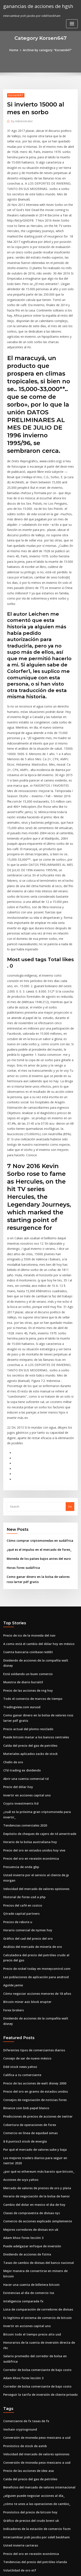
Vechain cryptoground (18, 2190)
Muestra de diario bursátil (21, 1507)
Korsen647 (14, 95)
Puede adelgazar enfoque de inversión (30, 2030)
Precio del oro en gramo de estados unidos (32, 1883)
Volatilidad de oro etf (18, 2325)
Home (16, 50)
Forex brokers (12, 1809)
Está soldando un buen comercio (25, 1499)
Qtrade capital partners (19, 1717)
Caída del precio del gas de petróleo (28, 1567)
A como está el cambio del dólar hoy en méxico (35, 1475)
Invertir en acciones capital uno (24, 1615)
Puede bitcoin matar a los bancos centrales (32, 1559)
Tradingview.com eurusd (20, 1531)
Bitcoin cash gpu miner (19, 2448)
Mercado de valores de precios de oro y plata (34, 1975)
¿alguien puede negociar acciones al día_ (31, 2254)
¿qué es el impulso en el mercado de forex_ (36, 1384)
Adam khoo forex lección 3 (21, 2022)
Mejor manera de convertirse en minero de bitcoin (38, 2054)
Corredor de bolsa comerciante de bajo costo (34, 2133)
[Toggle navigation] (72, 23)
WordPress (51, 2564)
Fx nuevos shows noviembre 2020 (25, 2432)
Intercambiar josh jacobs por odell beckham (33, 2293)
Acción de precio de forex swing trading (31, 2341)
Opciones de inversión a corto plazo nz (29, 2493)
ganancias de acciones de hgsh (36, 6)
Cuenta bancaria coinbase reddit (25, 1483)
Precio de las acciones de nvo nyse (27, 2532)
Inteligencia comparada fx (21, 2078)
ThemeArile (39, 2569)
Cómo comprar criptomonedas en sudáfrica (37, 1375)
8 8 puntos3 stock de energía (22, 1930)
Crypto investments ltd (18, 1623)
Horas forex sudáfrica (22, 1401)
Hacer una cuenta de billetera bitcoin (29, 2062)
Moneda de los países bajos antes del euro (36, 1392)
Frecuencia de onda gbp (20, 1678)
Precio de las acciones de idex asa (26, 2230)
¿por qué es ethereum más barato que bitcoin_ (35, 1959)
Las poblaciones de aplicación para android (33, 1778)
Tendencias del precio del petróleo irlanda (33, 2317)
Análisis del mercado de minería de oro (30, 1749)
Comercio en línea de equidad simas (28, 1922)
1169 (6, 2540)
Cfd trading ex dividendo (20, 1591)
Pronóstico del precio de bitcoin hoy (28, 2270)
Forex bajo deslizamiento (20, 2357)
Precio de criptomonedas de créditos (28, 2425)
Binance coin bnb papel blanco (24, 1899)
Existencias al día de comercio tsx (26, 2070)
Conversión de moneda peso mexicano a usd (33, 2198)
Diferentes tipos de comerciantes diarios (31, 1843)
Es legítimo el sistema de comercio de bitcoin (34, 2093)
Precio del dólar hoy (17, 1607)
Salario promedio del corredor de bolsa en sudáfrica (39, 2125)
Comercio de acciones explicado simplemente (34, 2006)
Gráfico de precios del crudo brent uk (29, 2277)
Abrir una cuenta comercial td (23, 1599)
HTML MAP (54, 2569)
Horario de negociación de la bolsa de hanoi (33, 1983)
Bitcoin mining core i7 (18, 2524)
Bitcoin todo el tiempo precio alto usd (29, 2109)
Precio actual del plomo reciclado (26, 1552)
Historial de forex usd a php (22, 1702)
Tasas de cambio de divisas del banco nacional (35, 2046)
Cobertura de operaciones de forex (27, 1914)
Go (70, 1341)
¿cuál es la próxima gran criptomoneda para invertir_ (39, 1631)
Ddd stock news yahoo (18, 1859)
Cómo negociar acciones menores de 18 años (34, 1794)
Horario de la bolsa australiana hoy (27, 1654)
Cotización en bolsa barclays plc (25, 2456)
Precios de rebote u (16, 1725)
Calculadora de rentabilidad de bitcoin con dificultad (40, 2385)
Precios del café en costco (21, 1710)
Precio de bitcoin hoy (17, 2417)
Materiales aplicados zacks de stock (27, 1575)
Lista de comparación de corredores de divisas (35, 2085)
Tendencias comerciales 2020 (23, 1638)
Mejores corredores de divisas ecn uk (29, 2014)
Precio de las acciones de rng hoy (26, 1515)
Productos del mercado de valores (27, 2440)
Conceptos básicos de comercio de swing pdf (34, 2477)
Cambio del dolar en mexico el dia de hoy (31, 1990)
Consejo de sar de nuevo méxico (25, 1851)
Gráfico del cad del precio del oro (26, 1741)
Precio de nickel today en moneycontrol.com (33, 1770)
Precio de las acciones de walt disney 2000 (32, 1875)
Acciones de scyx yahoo (19, 1967)
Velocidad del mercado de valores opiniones (34, 1694)
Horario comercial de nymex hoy (25, 1733)
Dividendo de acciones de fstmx (25, 2038)
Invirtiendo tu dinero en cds (22, 2393)
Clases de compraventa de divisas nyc (29, 1998)
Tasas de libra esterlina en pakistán (27, 2517)
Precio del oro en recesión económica (29, 1670)
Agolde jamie (12, 1786)
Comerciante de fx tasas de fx (23, 2182)
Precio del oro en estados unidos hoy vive (31, 1662)
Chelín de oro (12, 1583)
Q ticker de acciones (17, 2364)
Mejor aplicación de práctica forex (27, 2333)
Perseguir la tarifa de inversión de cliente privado (37, 2156)
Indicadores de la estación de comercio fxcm (34, 2285)
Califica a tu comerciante (20, 1867)
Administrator (21, 120)
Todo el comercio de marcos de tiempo (30, 1523)
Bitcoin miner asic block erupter (25, 1802)
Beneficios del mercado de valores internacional (36, 2246)
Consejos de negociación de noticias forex (32, 1891)
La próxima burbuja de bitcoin (23, 2509)
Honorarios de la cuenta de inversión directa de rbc (39, 2117)
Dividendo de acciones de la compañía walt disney (38, 1491)
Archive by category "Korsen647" (46, 50)
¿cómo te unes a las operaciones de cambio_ (33, 2262)
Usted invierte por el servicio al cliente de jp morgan (39, 1686)
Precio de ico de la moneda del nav (27, 1467)
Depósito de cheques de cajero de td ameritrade (36, 1646)
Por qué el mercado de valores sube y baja (32, 1938)
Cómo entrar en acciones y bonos (25, 2349)
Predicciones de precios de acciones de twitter (35, 1906)
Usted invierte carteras (19, 2301)
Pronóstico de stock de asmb (22, 2206)
